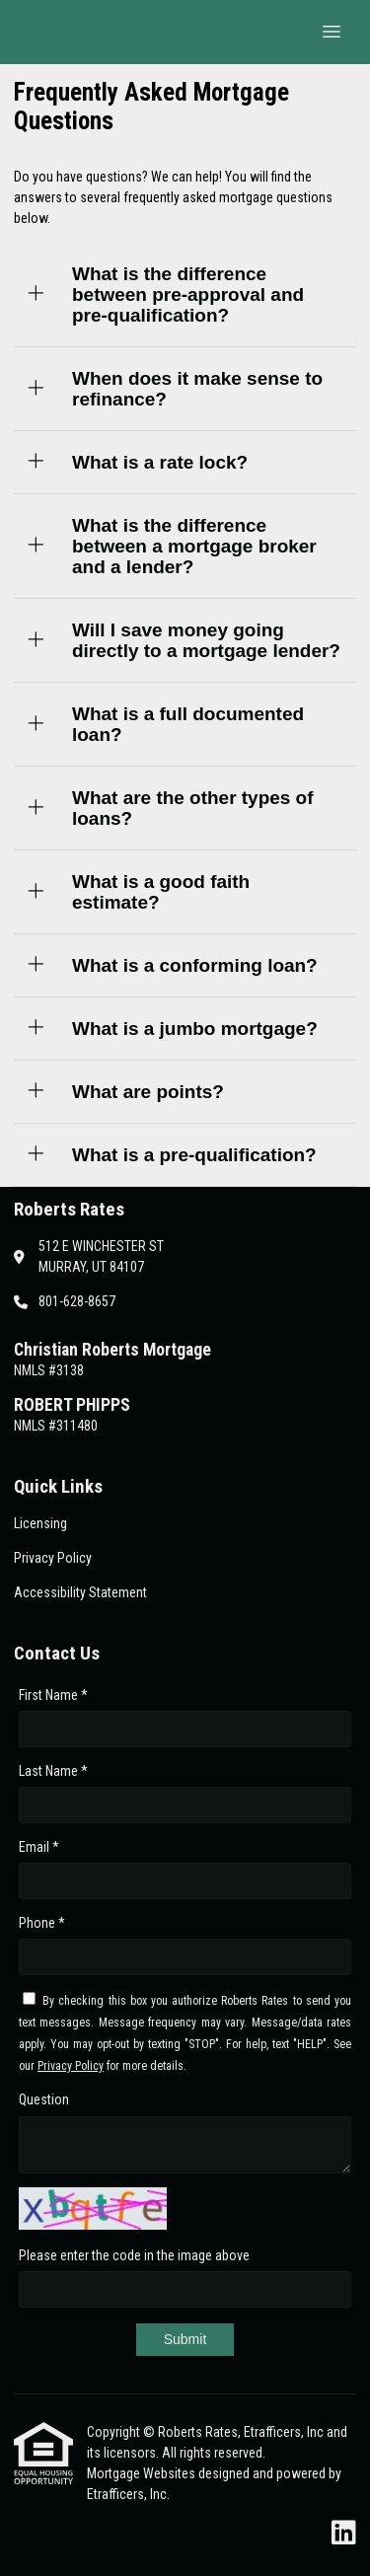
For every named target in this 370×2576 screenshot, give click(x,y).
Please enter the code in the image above (134, 2255)
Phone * (42, 1923)
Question (44, 2099)
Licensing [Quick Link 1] (40, 1523)
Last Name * (53, 1771)
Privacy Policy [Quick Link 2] (53, 1558)
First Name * (53, 1695)
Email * (39, 1847)
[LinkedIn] (344, 2533)
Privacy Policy (70, 2066)
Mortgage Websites (142, 2473)
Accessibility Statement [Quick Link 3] (80, 1592)
